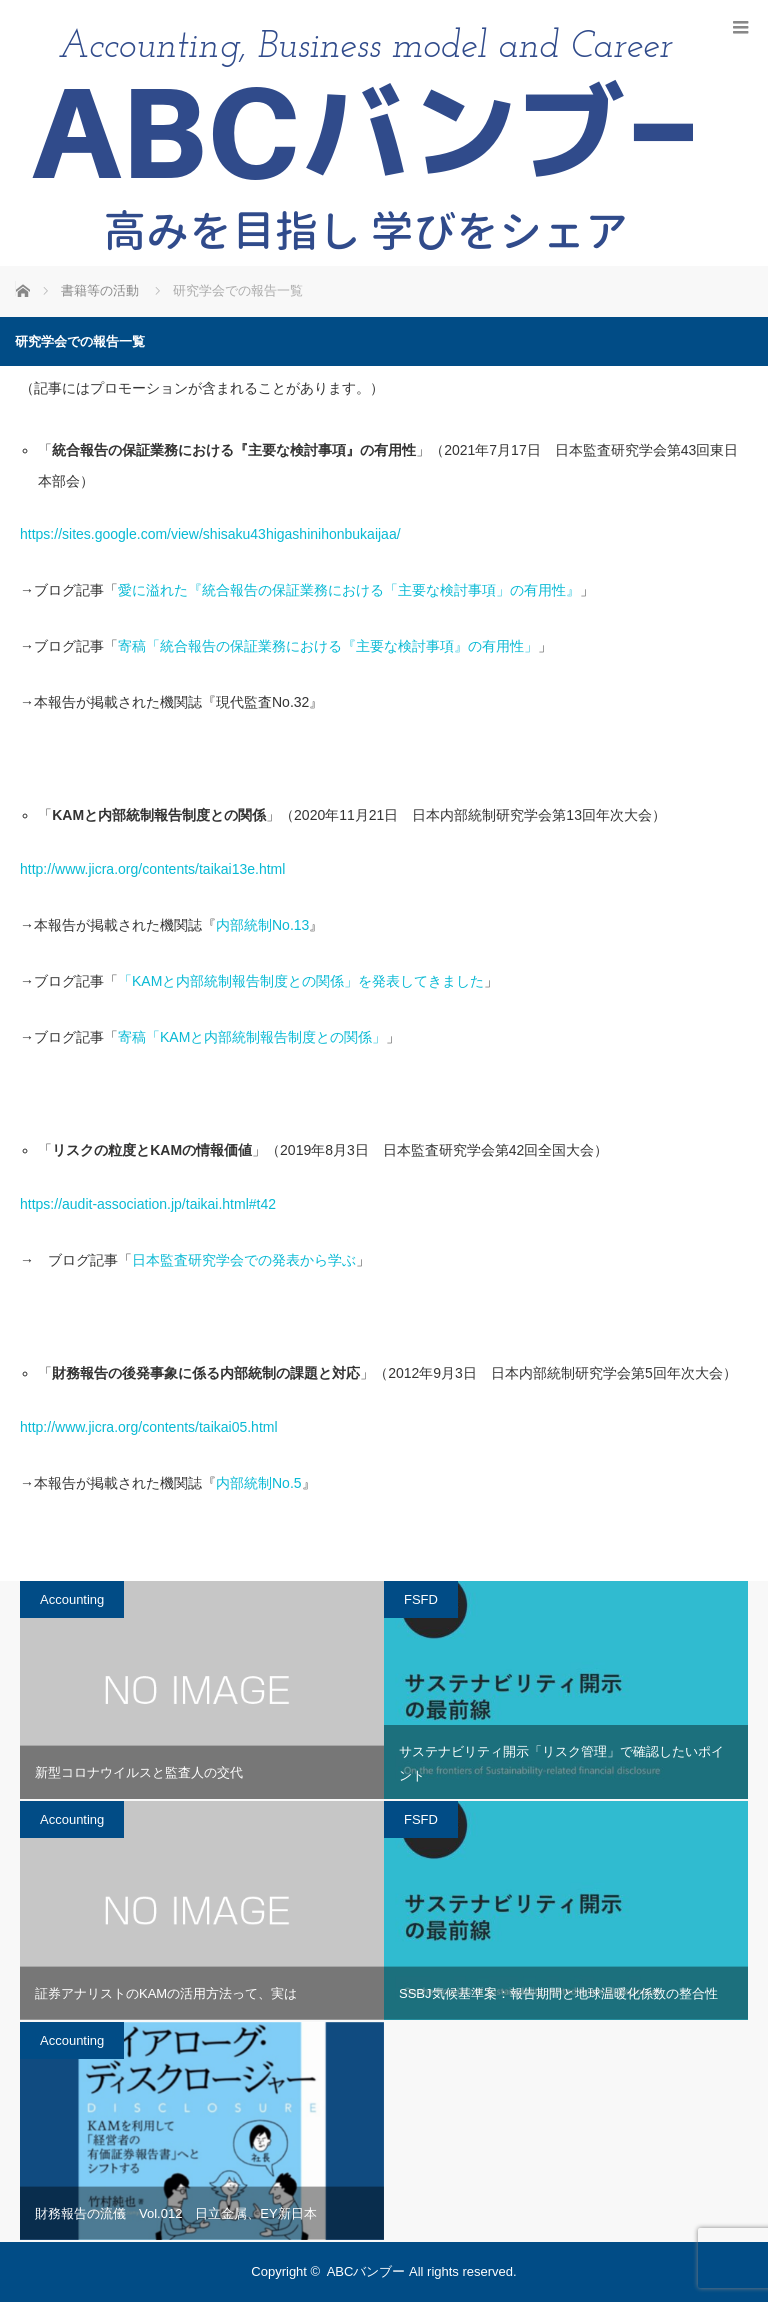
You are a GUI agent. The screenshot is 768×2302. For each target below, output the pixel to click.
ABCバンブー (366, 2271)
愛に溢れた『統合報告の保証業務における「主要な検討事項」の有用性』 (349, 590)
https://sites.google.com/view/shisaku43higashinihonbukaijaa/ (210, 534)
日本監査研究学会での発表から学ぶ (244, 1260)
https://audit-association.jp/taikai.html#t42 (148, 1204)
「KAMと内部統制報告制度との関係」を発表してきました (301, 981)
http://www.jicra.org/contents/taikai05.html (149, 1427)
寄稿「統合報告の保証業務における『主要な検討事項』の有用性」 (328, 646)
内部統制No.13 (262, 925)
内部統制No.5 (259, 1483)
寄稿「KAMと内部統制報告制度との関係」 (252, 1037)
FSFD (421, 1599)
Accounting (72, 1599)
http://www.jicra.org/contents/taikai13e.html (152, 869)
